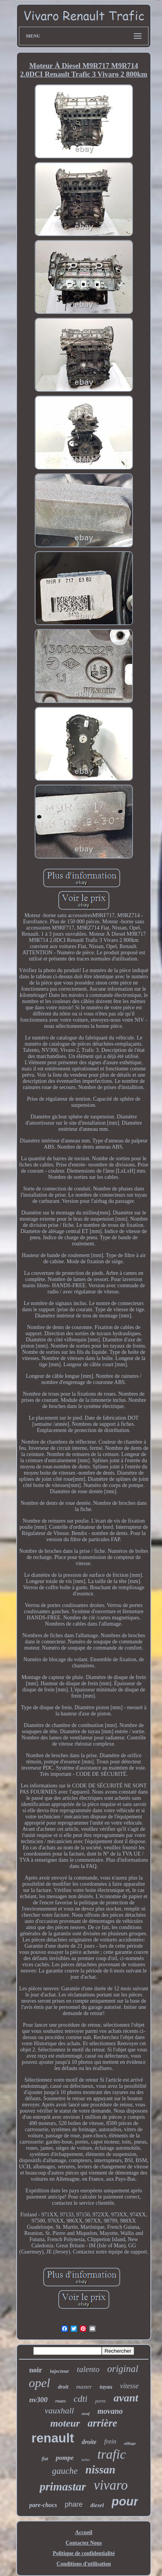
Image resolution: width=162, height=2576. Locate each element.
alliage (130, 2443)
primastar (62, 2486)
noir (35, 2370)
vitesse (129, 2386)
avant (126, 2398)
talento (88, 2369)
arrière (103, 2423)
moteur (65, 2423)
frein (110, 2441)
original (122, 2368)
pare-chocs (43, 2505)
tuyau (106, 2387)
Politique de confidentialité (83, 2553)
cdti (80, 2399)
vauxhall (59, 2410)
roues (60, 2401)
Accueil (83, 2532)
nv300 (38, 2400)
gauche (65, 2471)
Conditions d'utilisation (83, 2564)
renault (52, 2438)
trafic (111, 2454)
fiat (45, 2458)
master (84, 2387)
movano (110, 2411)
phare (74, 2504)
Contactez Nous (84, 2543)
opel (39, 2383)
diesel (97, 2505)
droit (63, 2387)
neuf (86, 2413)
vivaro (111, 2485)
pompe (64, 2457)
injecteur (59, 2371)
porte (100, 2401)
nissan (100, 2469)
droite (89, 2442)
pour (125, 2501)
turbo (86, 2460)
